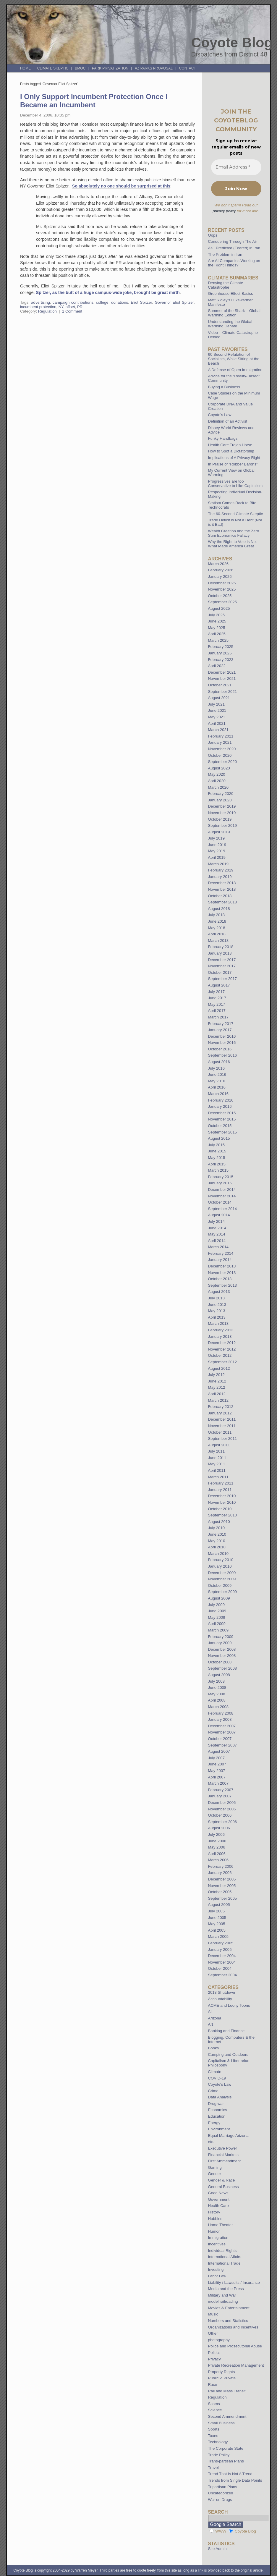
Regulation (47, 311)
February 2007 (221, 1790)
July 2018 (216, 915)
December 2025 (222, 583)
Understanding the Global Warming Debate (230, 323)
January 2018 (220, 953)
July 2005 (216, 1911)
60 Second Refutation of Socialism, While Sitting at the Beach (234, 359)
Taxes (213, 2435)
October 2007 (220, 1738)
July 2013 (216, 1298)
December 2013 (222, 1266)
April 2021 (217, 723)
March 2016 (218, 1093)
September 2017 (222, 978)
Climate (214, 2071)
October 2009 (220, 1585)
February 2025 (221, 646)
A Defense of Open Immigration (235, 370)
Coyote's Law (219, 2084)
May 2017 (216, 1004)
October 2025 (220, 596)
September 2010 (222, 1515)
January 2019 (220, 876)
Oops (213, 235)
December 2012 (222, 1342)
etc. (211, 2142)
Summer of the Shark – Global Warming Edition (234, 312)
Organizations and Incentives (233, 2327)
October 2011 (220, 1432)
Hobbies (215, 2218)
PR (79, 307)
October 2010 (220, 1509)
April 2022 (217, 666)
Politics (214, 2352)
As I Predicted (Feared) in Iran (234, 248)
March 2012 (218, 1400)
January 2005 (220, 1949)
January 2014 (220, 1259)
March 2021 (218, 729)
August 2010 (219, 1521)
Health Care (218, 2205)
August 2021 (219, 698)
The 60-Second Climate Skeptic (235, 514)
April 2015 (217, 1164)
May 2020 (216, 774)
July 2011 (216, 1451)
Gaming (215, 2167)
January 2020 (220, 800)
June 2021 (217, 710)
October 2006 (220, 1815)
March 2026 (218, 564)
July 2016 (216, 1068)
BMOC (80, 68)
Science (215, 2410)
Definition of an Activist (227, 421)
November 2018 (222, 889)
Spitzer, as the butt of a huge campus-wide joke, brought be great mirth (108, 292)
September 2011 (222, 1438)
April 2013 (217, 1317)
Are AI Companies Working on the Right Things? (234, 262)
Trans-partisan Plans (226, 2461)
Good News (218, 2193)
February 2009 (221, 1636)
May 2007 (216, 1770)
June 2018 (217, 921)
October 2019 (220, 819)
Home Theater (220, 2225)
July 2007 (216, 1758)
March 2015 (218, 1170)
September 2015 (222, 1132)
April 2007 (217, 1777)
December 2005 (222, 1879)
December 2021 (222, 672)
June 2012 (217, 1381)
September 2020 (222, 761)
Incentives (217, 2244)
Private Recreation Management (236, 2365)
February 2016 (221, 1100)
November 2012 (222, 1349)
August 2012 (219, 1368)
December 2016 (222, 1036)
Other (213, 2333)
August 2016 (219, 1062)
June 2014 (217, 1228)
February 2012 (221, 1406)
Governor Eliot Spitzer (174, 302)
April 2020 (217, 781)
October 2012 (220, 1355)
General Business (223, 2186)
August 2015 (219, 1138)
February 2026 (221, 570)
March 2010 (218, 1553)
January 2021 (220, 742)
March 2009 (218, 1630)
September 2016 (222, 1055)
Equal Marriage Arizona (228, 2135)
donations (119, 302)
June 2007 (217, 1764)
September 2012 (222, 1362)
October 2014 (220, 1202)
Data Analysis (220, 2097)
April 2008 (217, 1700)
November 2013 (222, 1272)
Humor (214, 2231)
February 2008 (221, 1713)
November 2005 (222, 1885)
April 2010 (217, 1547)
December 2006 (222, 1802)
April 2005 (217, 1930)
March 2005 (218, 1936)
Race (212, 2384)
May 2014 (216, 1234)
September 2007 (222, 1745)
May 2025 (216, 627)
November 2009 (222, 1579)
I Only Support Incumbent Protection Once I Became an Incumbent (94, 101)
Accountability (220, 1999)
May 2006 (216, 1847)
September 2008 (222, 1668)
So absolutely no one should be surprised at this (121, 186)
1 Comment (72, 311)
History (214, 2212)
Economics (217, 2110)
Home (25, 68)
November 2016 (222, 1042)
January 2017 (220, 1030)
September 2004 (222, 1975)
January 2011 (220, 1489)
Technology (218, 2442)
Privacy (214, 2359)
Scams (214, 2404)
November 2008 (222, 1655)
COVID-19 (217, 2078)
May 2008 (216, 1694)
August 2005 (219, 1904)
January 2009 (220, 1643)
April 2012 (217, 1394)
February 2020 (221, 793)
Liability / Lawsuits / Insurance (234, 2282)
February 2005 (221, 1943)
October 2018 (220, 896)
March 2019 (218, 864)
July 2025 (216, 615)
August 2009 (219, 1598)
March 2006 (218, 1860)
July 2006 (216, 1834)
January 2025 (220, 653)
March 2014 (218, 1247)
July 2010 (216, 1528)
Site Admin (217, 2548)
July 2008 (216, 1681)
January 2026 (220, 576)
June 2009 (217, 1611)
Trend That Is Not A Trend (230, 2474)
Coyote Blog (232, 42)
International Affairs (225, 2257)
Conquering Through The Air (232, 241)
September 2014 (222, 1209)
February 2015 (221, 1177)
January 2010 (220, 1566)
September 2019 (222, 825)
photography (219, 2340)
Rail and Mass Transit (227, 2391)
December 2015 (222, 1113)
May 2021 (216, 717)
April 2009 (217, 1623)
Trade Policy (219, 2455)
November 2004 (222, 1962)
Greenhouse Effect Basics (230, 293)
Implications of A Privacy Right (234, 457)
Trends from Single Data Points (235, 2480)
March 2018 (218, 940)
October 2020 (220, 755)
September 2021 (222, 691)
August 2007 (219, 1751)
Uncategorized (220, 2493)
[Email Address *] (236, 167)
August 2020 (219, 768)
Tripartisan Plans (222, 2487)
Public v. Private (222, 2378)
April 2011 (217, 1470)
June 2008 (217, 1687)
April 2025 (217, 634)
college (102, 302)
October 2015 (220, 1125)
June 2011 (217, 1458)
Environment (219, 2129)
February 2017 (221, 1023)
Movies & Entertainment (229, 2308)
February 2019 (221, 870)
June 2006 (217, 1841)
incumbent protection (38, 307)
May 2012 (216, 1387)
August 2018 (219, 908)
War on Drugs (220, 2499)
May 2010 (216, 1541)
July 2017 (216, 991)
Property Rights (221, 2372)
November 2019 (222, 813)
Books (213, 2048)
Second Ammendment (227, 2416)
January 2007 (220, 1796)
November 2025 (222, 589)
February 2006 (221, 1866)
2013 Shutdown (221, 1992)
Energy (214, 2123)
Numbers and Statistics (228, 2320)
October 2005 (220, 1892)
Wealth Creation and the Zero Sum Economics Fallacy (233, 533)
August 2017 (219, 985)
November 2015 (222, 1119)
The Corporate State (226, 2448)
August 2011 (219, 1445)
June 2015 (217, 1151)
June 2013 (217, 1304)
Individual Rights (222, 2250)
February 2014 (221, 1253)
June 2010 (217, 1534)
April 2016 (217, 1087)
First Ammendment (224, 2161)
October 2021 (220, 685)
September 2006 (222, 1822)
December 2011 (222, 1419)
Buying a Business (224, 387)
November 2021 (222, 678)
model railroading (223, 2301)
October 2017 (220, 972)
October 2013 (220, 1279)
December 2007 (222, 1726)
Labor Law (217, 2276)
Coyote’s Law (219, 415)
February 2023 (221, 659)
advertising (40, 302)
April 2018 (217, 934)
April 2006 (217, 1853)
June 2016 (217, 1074)
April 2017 (217, 1010)
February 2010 (221, 1560)
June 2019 (217, 845)
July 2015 (216, 1145)
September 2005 (222, 1898)
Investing (216, 2269)
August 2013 (219, 1291)
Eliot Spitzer (141, 302)
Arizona (214, 2018)
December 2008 (222, 1649)
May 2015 (216, 1157)
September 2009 (222, 1591)
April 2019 (217, 857)
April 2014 (217, 1240)
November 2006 (222, 1809)
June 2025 (217, 621)
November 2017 (222, 966)
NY (61, 307)
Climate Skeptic (53, 68)
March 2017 (218, 1017)
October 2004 (220, 1968)
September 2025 (222, 602)
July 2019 (216, 838)
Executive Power (222, 2148)
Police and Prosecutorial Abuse (235, 2346)
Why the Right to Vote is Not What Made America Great (232, 543)
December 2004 (222, 1956)
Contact (187, 68)
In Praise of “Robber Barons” (233, 464)
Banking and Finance (226, 2031)
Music (213, 2314)
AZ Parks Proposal (154, 68)
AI (210, 2011)
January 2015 (220, 1183)
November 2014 (222, 1196)
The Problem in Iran (225, 254)
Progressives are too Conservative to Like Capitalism (235, 483)
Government (219, 2199)
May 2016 (216, 1081)
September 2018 (222, 902)
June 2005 (217, 1917)
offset (70, 307)
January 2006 (220, 1872)
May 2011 (216, 1464)
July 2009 (216, 1604)
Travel (213, 2467)
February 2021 (221, 736)
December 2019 (222, 806)
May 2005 (216, 1924)
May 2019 (216, 851)
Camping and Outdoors (228, 2054)
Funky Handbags (223, 438)
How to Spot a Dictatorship (231, 451)
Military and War (222, 2295)
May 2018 (216, 928)
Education (217, 2116)
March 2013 (218, 1323)
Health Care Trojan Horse (230, 445)
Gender (214, 2173)
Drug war (216, 2103)
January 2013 (220, 1336)
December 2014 (222, 1189)
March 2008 (218, 1707)
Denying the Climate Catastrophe (225, 285)
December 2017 (222, 960)
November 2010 (222, 1502)
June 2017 (217, 998)
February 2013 (221, 1330)
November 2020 (222, 749)
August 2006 (219, 1828)
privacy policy (224, 211)
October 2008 (220, 1662)
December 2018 (222, 883)
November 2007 (222, 1732)
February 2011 (221, 1483)
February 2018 (221, 947)
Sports (213, 2429)
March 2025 (218, 640)
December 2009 (222, 1573)
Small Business (221, 2423)
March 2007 (218, 1783)
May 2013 (216, 1311)
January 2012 (220, 1413)
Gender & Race (221, 2180)
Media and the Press (226, 2288)
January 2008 (220, 1719)
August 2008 (219, 1675)
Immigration (218, 2237)
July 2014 (216, 1221)
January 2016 (220, 1106)
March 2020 (218, 787)
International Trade (224, 2263)
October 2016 (220, 1049)
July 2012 (216, 1374)
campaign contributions (73, 302)
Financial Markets (223, 2155)
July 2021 (216, 704)
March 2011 (218, 1477)
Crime (213, 2091)
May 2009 (216, 1617)
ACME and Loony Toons (229, 2005)
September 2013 (222, 1285)
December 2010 (222, 1496)
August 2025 (219, 608)
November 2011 (222, 1426)
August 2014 (219, 1215)
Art (210, 2024)
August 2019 (219, 832)
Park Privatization (110, 68)
